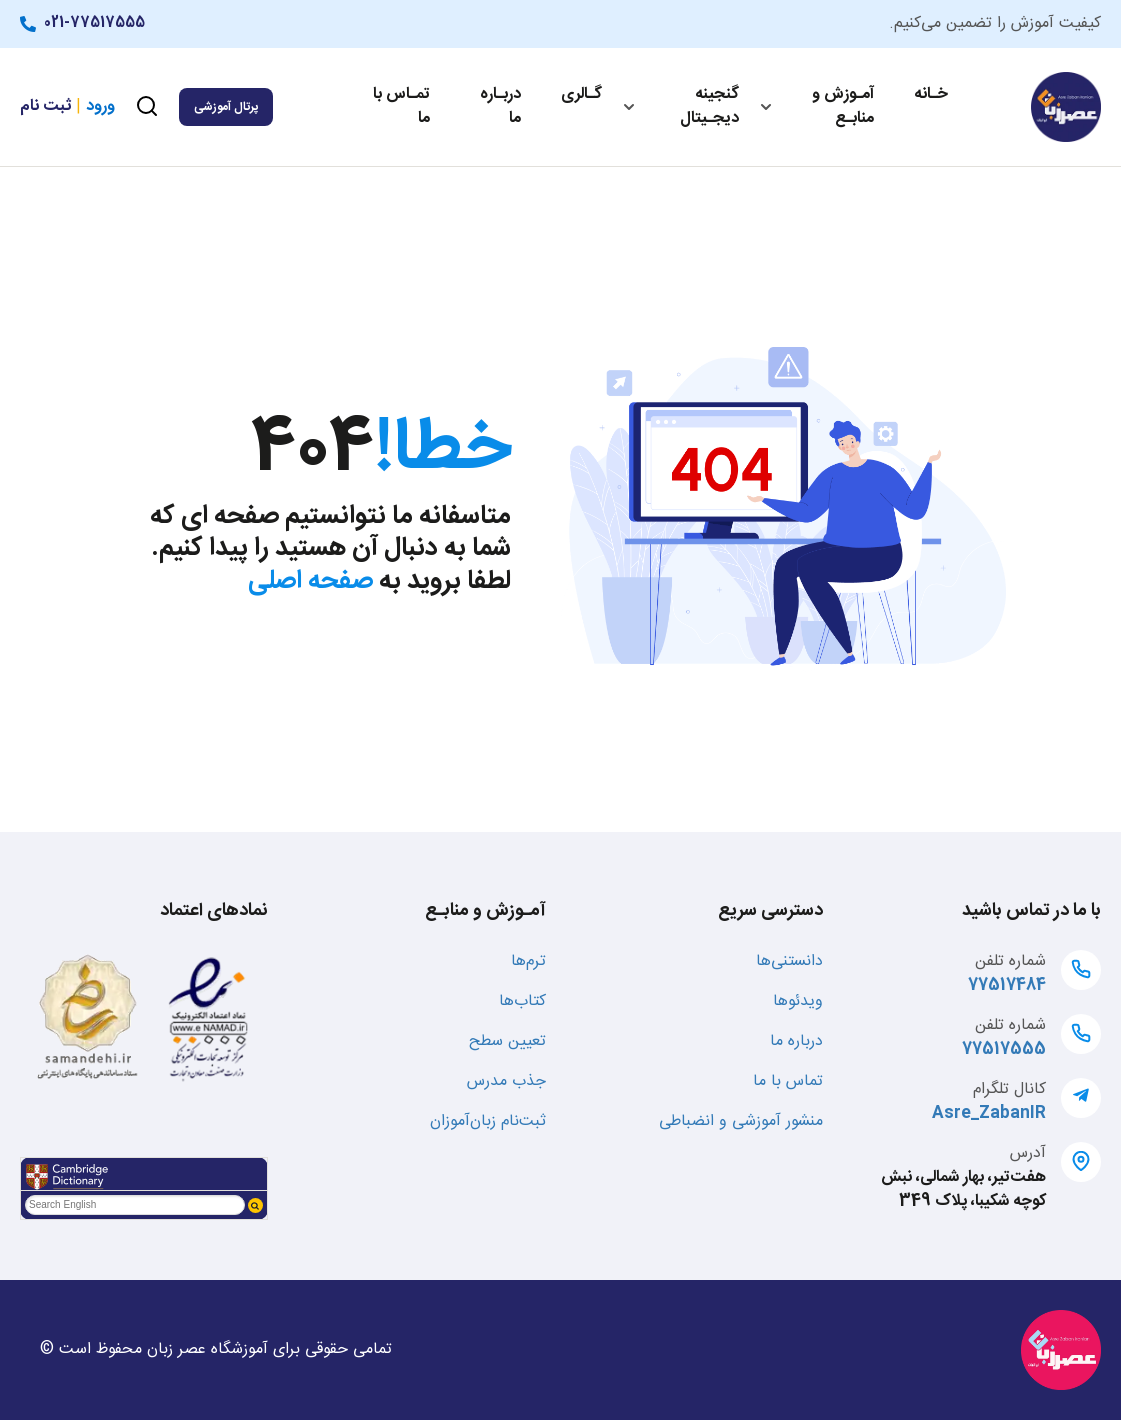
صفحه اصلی (310, 581)
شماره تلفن (1010, 961)
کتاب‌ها (522, 1001)
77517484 (1007, 985)
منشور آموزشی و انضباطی (741, 1121)
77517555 (1004, 1049)
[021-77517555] (32, 24)
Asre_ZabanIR (989, 1113)
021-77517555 (94, 23)
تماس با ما (788, 1081)
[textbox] (135, 1205)
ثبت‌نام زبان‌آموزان (488, 1121)
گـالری (581, 94)
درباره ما (796, 1041)
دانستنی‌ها (789, 961)
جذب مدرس (506, 1081)
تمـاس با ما (401, 106)
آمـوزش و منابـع (843, 106)
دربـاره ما (500, 106)
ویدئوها (798, 1001)
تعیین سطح (507, 1041)
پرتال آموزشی (226, 107)
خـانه (931, 94)
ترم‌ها (528, 961)
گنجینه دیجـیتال (709, 106)
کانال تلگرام (1009, 1089)
